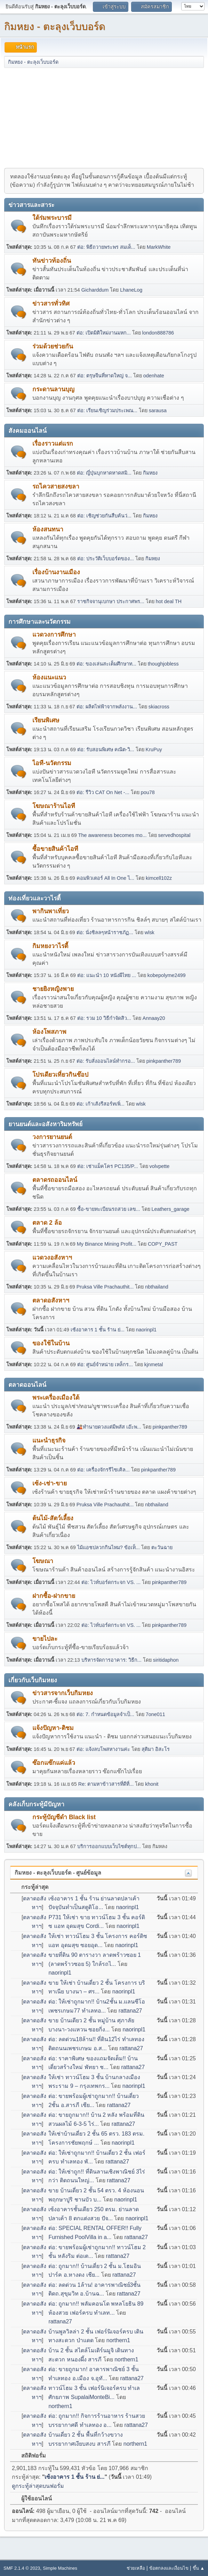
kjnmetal (153, 1364)
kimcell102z (159, 878)
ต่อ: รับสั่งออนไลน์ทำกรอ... (106, 1061)
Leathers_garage (171, 1209)
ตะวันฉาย (162, 1547)
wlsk (149, 932)
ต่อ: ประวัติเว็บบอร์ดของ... (105, 558)
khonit (151, 1784)
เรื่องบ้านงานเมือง (56, 572)
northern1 (118, 2340)
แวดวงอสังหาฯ (52, 1257)
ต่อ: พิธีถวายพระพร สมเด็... (106, 247)
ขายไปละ (44, 1638)
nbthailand (156, 1287)
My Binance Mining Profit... (106, 1244)
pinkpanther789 (163, 1061)
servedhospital (174, 835)
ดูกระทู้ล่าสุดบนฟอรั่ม (38, 2486)
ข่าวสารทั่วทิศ (51, 303)
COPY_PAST (162, 1244)
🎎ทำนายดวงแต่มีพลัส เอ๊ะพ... (109, 1427)
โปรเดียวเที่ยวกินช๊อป (60, 1074)
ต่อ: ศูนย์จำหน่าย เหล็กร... (105, 1364)
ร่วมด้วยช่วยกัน (52, 346)
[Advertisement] (104, 117)
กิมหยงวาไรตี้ (50, 946)
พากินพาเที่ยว (50, 911)
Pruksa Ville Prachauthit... (105, 1287)
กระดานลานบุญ (53, 389)
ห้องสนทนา (47, 529)
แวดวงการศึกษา (54, 634)
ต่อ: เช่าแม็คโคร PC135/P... (107, 1166)
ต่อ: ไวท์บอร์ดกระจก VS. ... (111, 1582)
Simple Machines (60, 2568)
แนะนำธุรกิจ (48, 1440)
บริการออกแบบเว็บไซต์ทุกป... (109, 1846)
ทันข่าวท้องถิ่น (51, 260)
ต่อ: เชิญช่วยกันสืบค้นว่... (104, 515)
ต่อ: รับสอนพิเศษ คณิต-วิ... (105, 749)
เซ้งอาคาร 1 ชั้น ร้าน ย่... (98, 1329)
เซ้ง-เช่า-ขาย (49, 1483)
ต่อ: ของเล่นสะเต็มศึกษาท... (106, 664)
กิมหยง (150, 473)
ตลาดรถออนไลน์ (54, 1179)
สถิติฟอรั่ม (30, 2456)
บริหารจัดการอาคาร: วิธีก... (111, 1660)
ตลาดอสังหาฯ (50, 1300)
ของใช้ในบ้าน (51, 1343)
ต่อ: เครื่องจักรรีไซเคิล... (103, 1469)
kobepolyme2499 (166, 975)
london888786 (158, 333)
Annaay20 (154, 1018)
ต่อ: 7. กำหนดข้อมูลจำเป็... (105, 1714)
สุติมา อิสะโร (156, 1749)
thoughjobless (163, 664)
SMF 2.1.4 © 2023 (21, 2568)
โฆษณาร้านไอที (53, 805)
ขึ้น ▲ (199, 2568)
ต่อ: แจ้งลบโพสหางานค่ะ (103, 1749)
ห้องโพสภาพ (49, 1031)
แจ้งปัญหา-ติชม (53, 1727)
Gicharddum (95, 290)
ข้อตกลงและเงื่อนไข (169, 2568)
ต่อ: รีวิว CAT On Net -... (103, 792)
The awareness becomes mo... (112, 835)
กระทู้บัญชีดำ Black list (64, 1817)
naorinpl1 (146, 1329)
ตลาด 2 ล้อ (47, 1222)
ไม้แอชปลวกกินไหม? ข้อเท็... (108, 1547)
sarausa (158, 410)
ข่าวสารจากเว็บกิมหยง (62, 1693)
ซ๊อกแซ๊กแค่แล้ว (53, 1762)
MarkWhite (159, 247)
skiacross (159, 706)
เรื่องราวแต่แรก (52, 443)
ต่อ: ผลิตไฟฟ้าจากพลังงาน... (107, 706)
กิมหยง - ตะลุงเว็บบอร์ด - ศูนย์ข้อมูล (58, 1873)
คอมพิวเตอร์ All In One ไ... (105, 878)
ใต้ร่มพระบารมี (52, 217)
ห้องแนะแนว (49, 677)
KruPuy (154, 749)
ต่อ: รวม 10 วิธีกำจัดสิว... (104, 1018)
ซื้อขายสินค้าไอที (55, 848)
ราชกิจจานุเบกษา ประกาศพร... (110, 601)
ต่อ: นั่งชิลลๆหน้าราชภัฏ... (105, 932)
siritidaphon (166, 1660)
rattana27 (130, 2011)
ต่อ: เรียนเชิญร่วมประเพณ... (107, 410)
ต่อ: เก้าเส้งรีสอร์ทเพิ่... (101, 1104)
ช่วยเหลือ (136, 2568)
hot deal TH (169, 601)
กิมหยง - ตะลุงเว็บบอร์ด (54, 26)
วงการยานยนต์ (52, 1136)
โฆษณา (42, 1561)
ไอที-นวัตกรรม (51, 763)
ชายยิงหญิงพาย (53, 988)
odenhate (153, 375)
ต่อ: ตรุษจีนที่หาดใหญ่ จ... (104, 375)
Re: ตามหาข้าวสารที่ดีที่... (106, 1784)
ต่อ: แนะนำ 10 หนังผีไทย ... (106, 975)
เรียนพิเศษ (45, 720)
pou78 (148, 792)
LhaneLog (131, 290)
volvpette (160, 1166)
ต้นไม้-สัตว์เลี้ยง (52, 1518)
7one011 (155, 1714)
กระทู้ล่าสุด (31, 1887)
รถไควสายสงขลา (55, 486)
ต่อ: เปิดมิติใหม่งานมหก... (104, 333)
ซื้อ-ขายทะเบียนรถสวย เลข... (108, 1209)
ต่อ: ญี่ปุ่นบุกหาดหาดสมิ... (104, 473)
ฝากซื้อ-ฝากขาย (53, 1595)
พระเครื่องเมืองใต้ (55, 1397)
